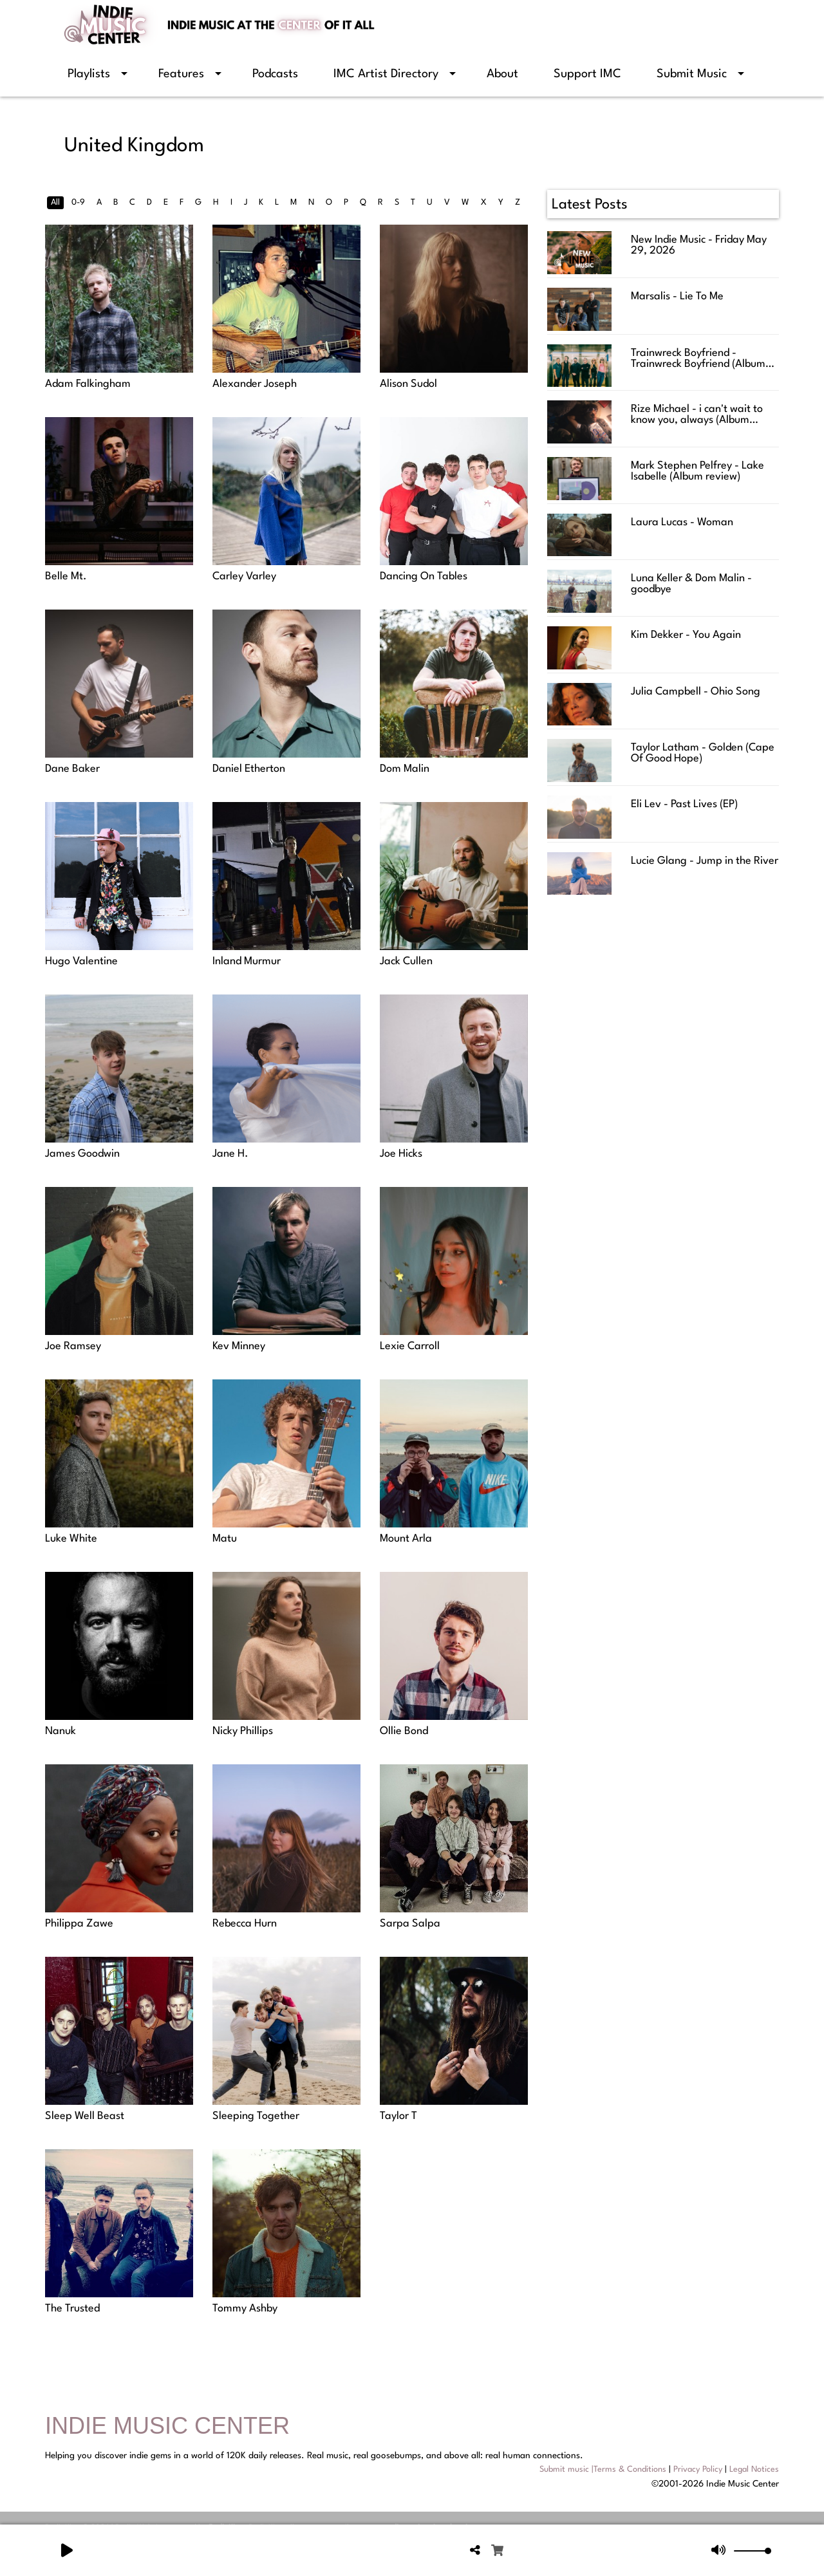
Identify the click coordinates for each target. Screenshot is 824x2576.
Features (181, 74)
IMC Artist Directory (385, 74)
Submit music (564, 2469)
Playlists (89, 74)
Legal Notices (754, 2469)
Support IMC (587, 74)
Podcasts (275, 74)
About (502, 74)
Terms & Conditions (630, 2469)
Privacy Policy (697, 2469)
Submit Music (692, 74)
